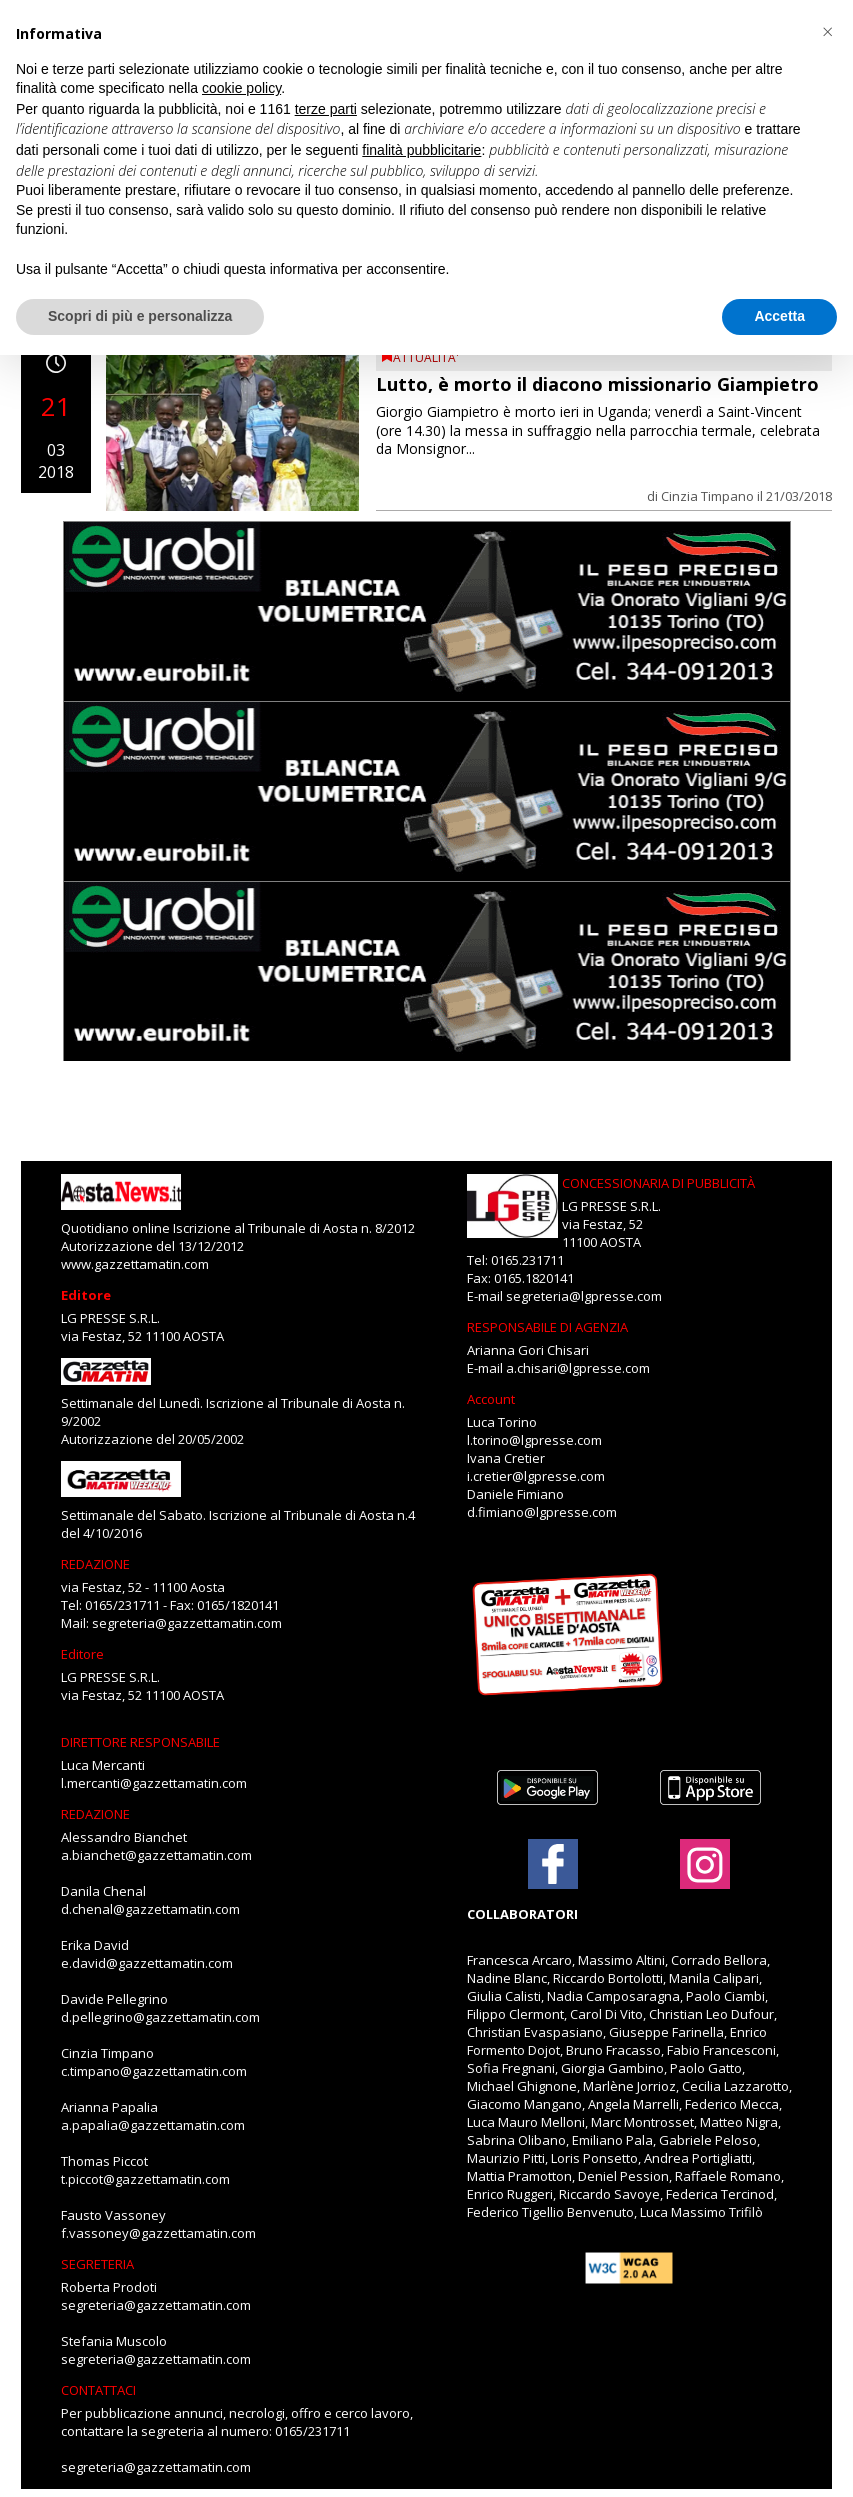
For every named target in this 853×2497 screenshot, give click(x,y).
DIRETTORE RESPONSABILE (140, 1742)
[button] (827, 32)
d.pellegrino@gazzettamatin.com (160, 2017)
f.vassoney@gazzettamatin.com (158, 2233)
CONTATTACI (98, 2390)
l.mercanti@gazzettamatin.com (154, 1783)
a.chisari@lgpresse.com (578, 1368)
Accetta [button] (779, 316)
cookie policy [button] (241, 88)
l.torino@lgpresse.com (534, 1440)
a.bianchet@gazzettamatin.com (156, 1855)
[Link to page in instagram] (705, 1879)
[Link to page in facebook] (553, 1864)
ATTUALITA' (426, 357)
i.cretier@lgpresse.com (536, 1476)
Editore (86, 1295)
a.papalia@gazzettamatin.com (153, 2125)
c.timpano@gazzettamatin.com (154, 2071)
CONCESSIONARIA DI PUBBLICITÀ (658, 1183)
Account (491, 1399)
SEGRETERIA (97, 2264)
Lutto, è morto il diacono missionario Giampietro (597, 384)
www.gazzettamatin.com (135, 1264)
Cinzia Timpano (707, 496)
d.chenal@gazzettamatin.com (150, 1909)
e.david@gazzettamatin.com (147, 1963)
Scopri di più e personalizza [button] (140, 316)
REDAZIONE (95, 1564)
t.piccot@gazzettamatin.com (145, 2179)
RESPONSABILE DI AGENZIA (547, 1327)
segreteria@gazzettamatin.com (187, 1623)
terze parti (326, 109)
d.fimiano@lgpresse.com (542, 1512)
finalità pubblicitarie (421, 150)
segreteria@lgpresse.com (584, 1296)
